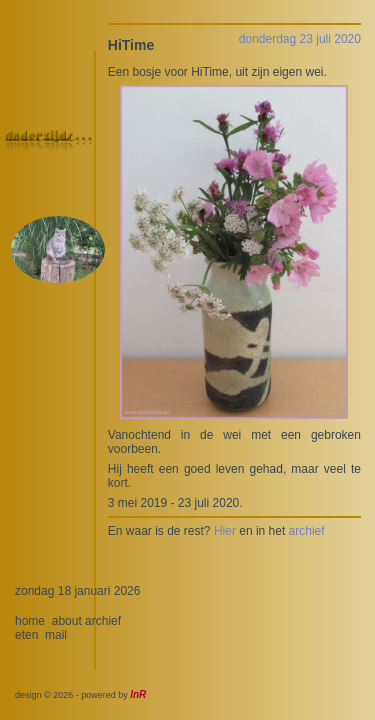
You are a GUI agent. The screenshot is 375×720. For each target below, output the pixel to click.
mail (56, 635)
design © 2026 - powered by (80, 695)
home (30, 621)
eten (26, 635)
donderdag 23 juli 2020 (300, 39)
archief (307, 531)
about (67, 621)
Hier (225, 531)
